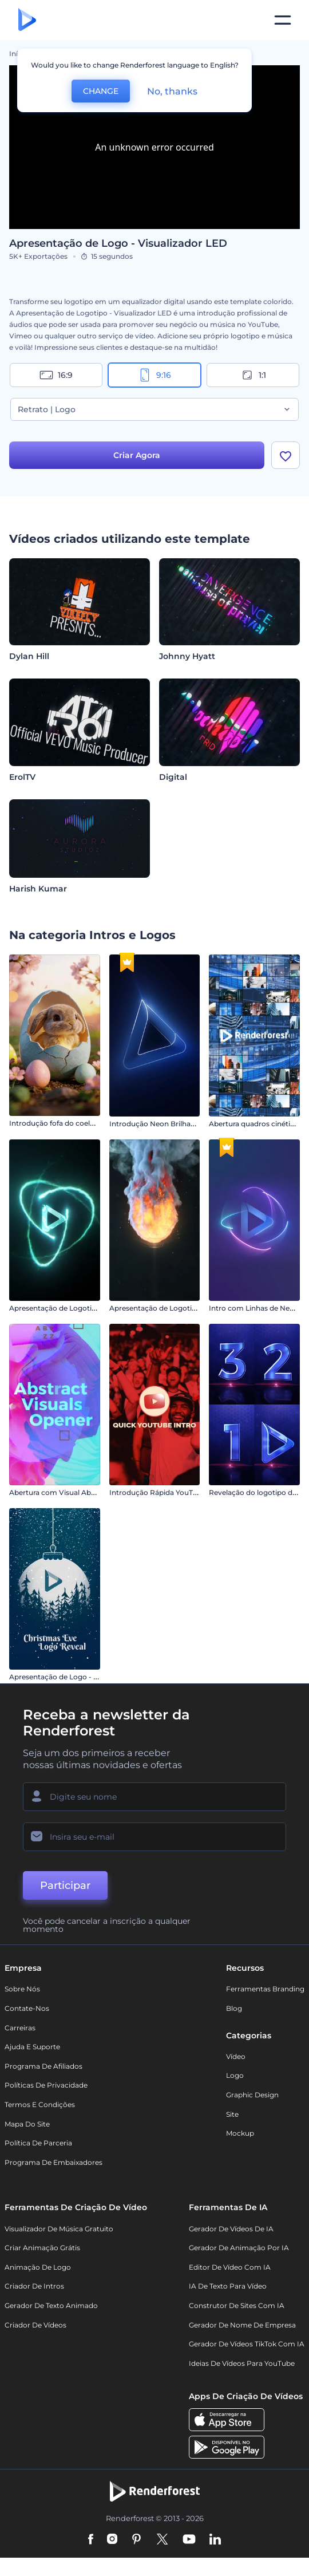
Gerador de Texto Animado (51, 2306)
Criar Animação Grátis (42, 2249)
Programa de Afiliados (43, 2067)
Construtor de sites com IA (236, 2306)
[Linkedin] (215, 2541)
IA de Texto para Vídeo (228, 2287)
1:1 (253, 375)
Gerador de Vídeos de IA (231, 2230)
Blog (234, 2009)
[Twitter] (162, 2541)
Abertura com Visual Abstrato (60, 1493)
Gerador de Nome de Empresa (242, 2326)
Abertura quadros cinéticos (255, 1125)
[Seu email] (154, 1838)
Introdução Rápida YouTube (157, 1493)
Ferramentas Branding (265, 1990)
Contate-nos (27, 2009)
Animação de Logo (38, 2268)
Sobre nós (22, 1990)
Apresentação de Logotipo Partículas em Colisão (93, 1309)
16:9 (56, 375)
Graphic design (252, 2096)
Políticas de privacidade (46, 2086)
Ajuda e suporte (32, 2048)
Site (232, 2115)
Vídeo (235, 2057)
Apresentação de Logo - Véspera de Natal (79, 1678)
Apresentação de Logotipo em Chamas (176, 1309)
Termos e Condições (40, 2105)
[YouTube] (189, 2541)
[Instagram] (112, 2541)
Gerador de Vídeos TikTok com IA (246, 2345)
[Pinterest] (136, 2541)
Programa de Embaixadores (53, 2163)
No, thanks (172, 91)
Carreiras (20, 2029)
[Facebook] (90, 2541)
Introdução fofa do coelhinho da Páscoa (78, 1125)
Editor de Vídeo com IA (230, 2268)
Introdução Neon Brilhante (155, 1125)
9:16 (154, 375)
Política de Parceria (38, 2144)
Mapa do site (27, 2125)
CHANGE (100, 91)
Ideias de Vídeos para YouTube (242, 2364)
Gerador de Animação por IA (239, 2249)
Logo (235, 2077)
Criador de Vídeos (35, 2326)
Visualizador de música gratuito (59, 2230)
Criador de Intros (34, 2287)
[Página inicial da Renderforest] (27, 20)
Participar (65, 1887)
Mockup (240, 2135)
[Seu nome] (154, 1798)
